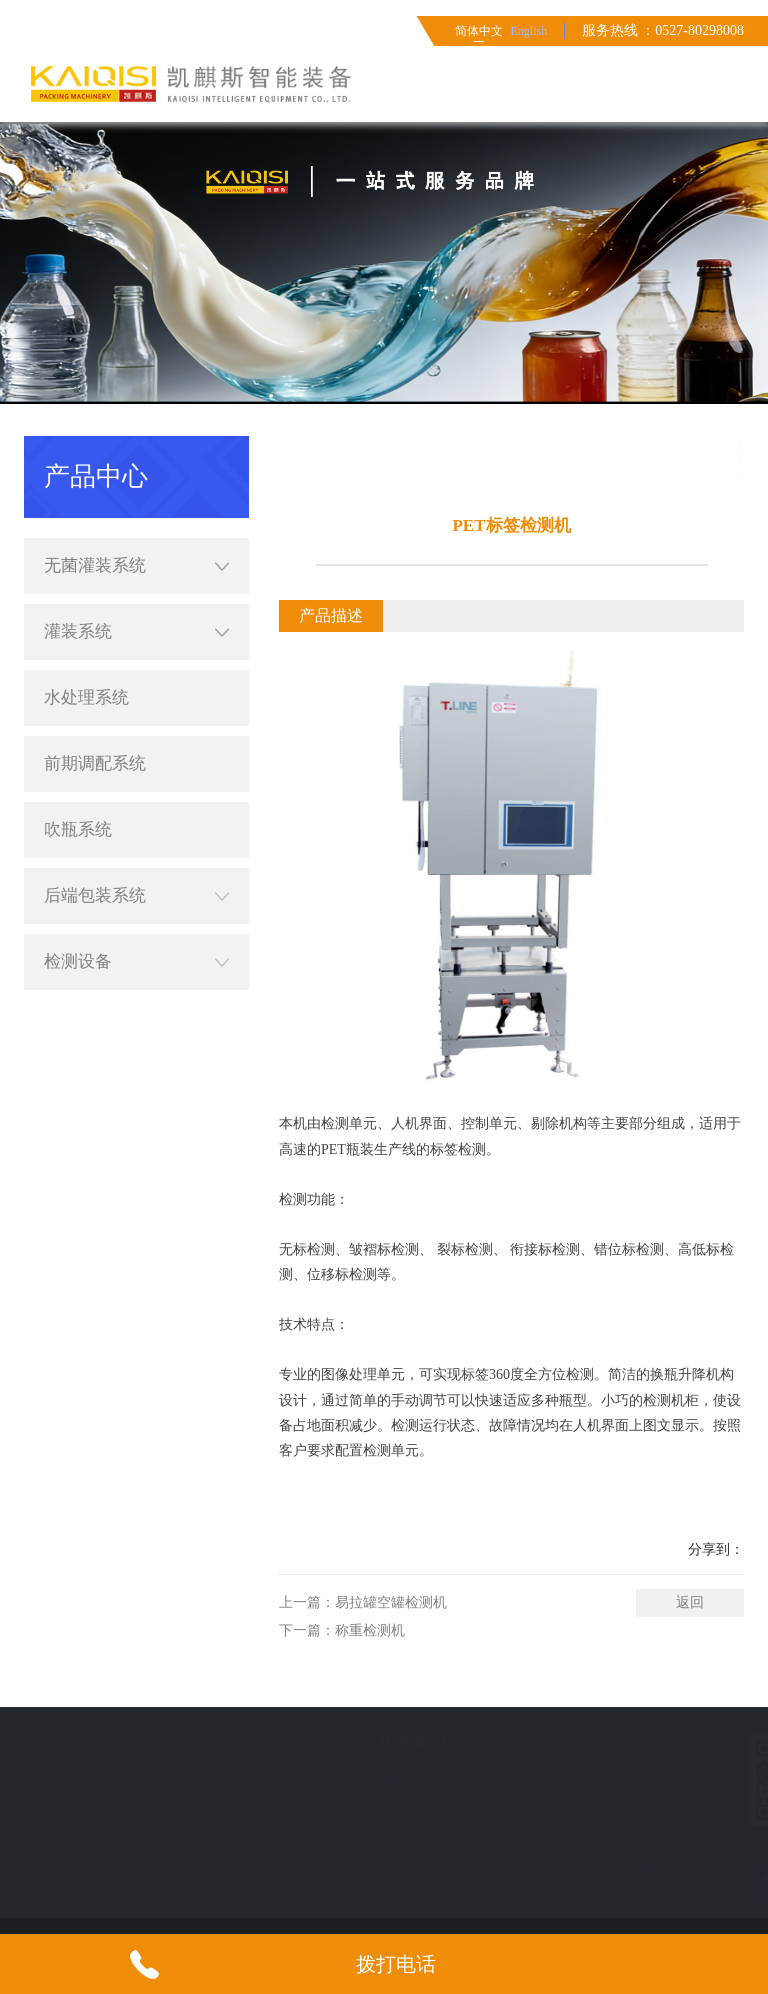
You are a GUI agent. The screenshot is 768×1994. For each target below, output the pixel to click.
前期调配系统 (95, 652)
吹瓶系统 (78, 718)
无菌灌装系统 (136, 455)
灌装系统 (136, 521)
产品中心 (740, 452)
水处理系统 (86, 586)
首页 (612, 452)
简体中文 (479, 31)
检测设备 (136, 851)
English (528, 31)
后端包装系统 (136, 785)
